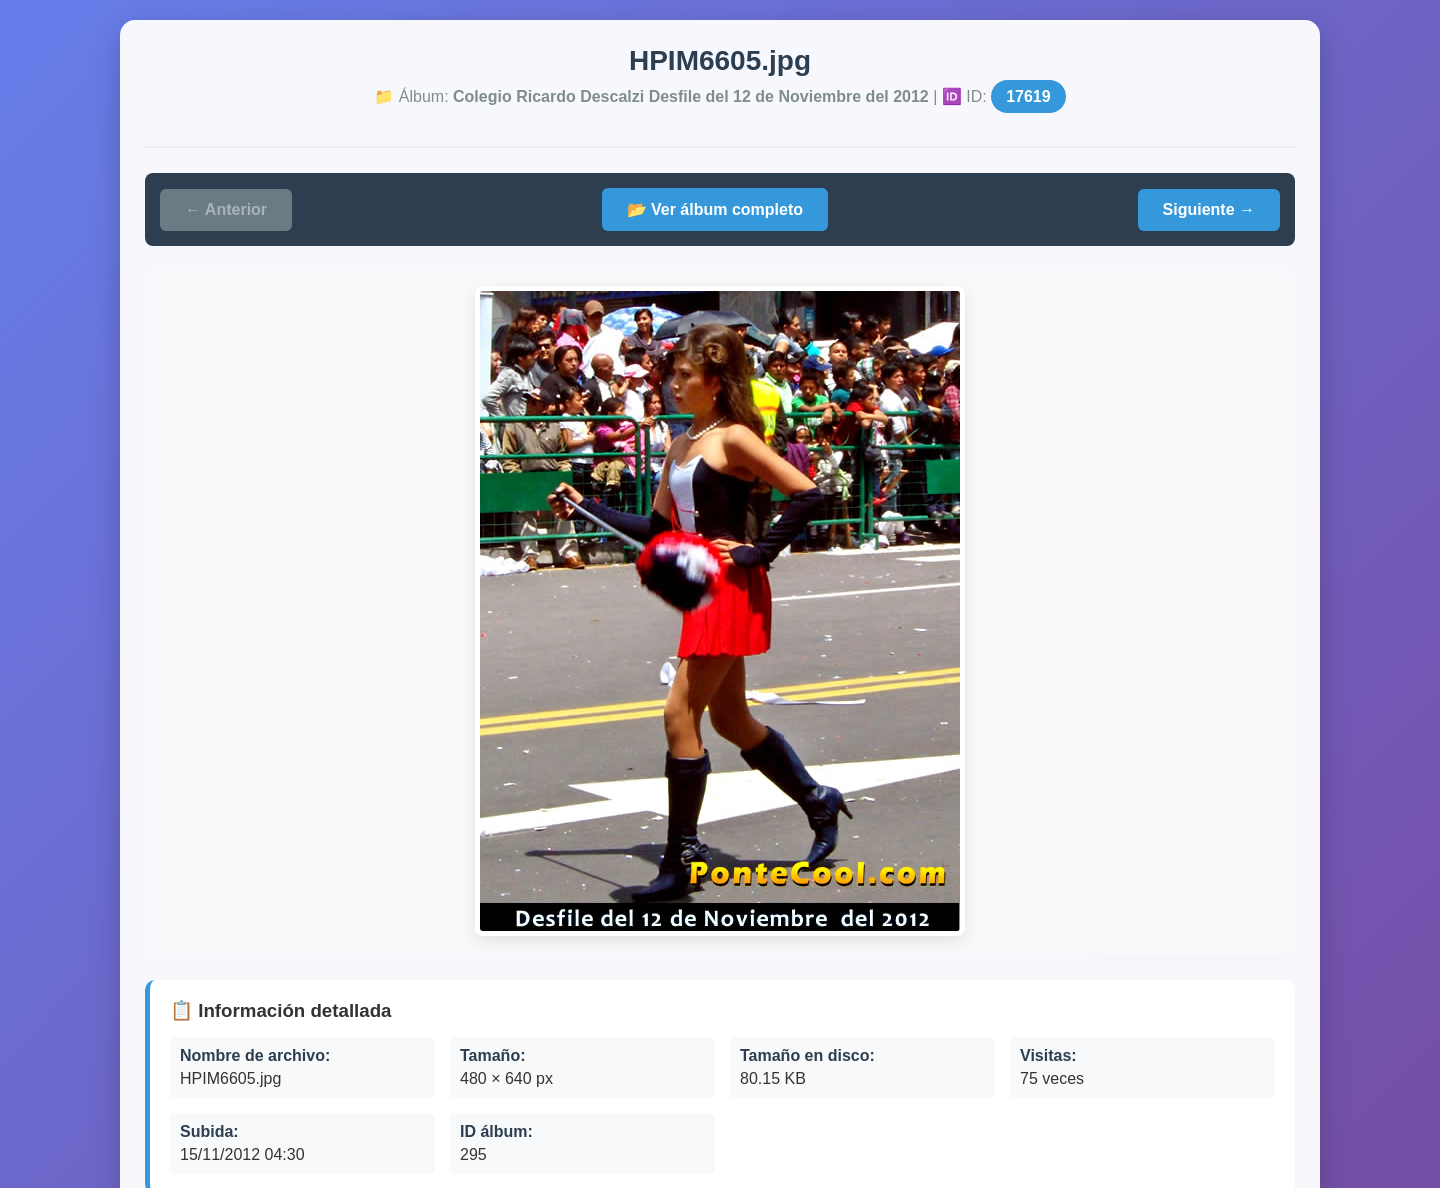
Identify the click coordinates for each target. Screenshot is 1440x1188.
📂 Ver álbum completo (715, 209)
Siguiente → (1209, 209)
